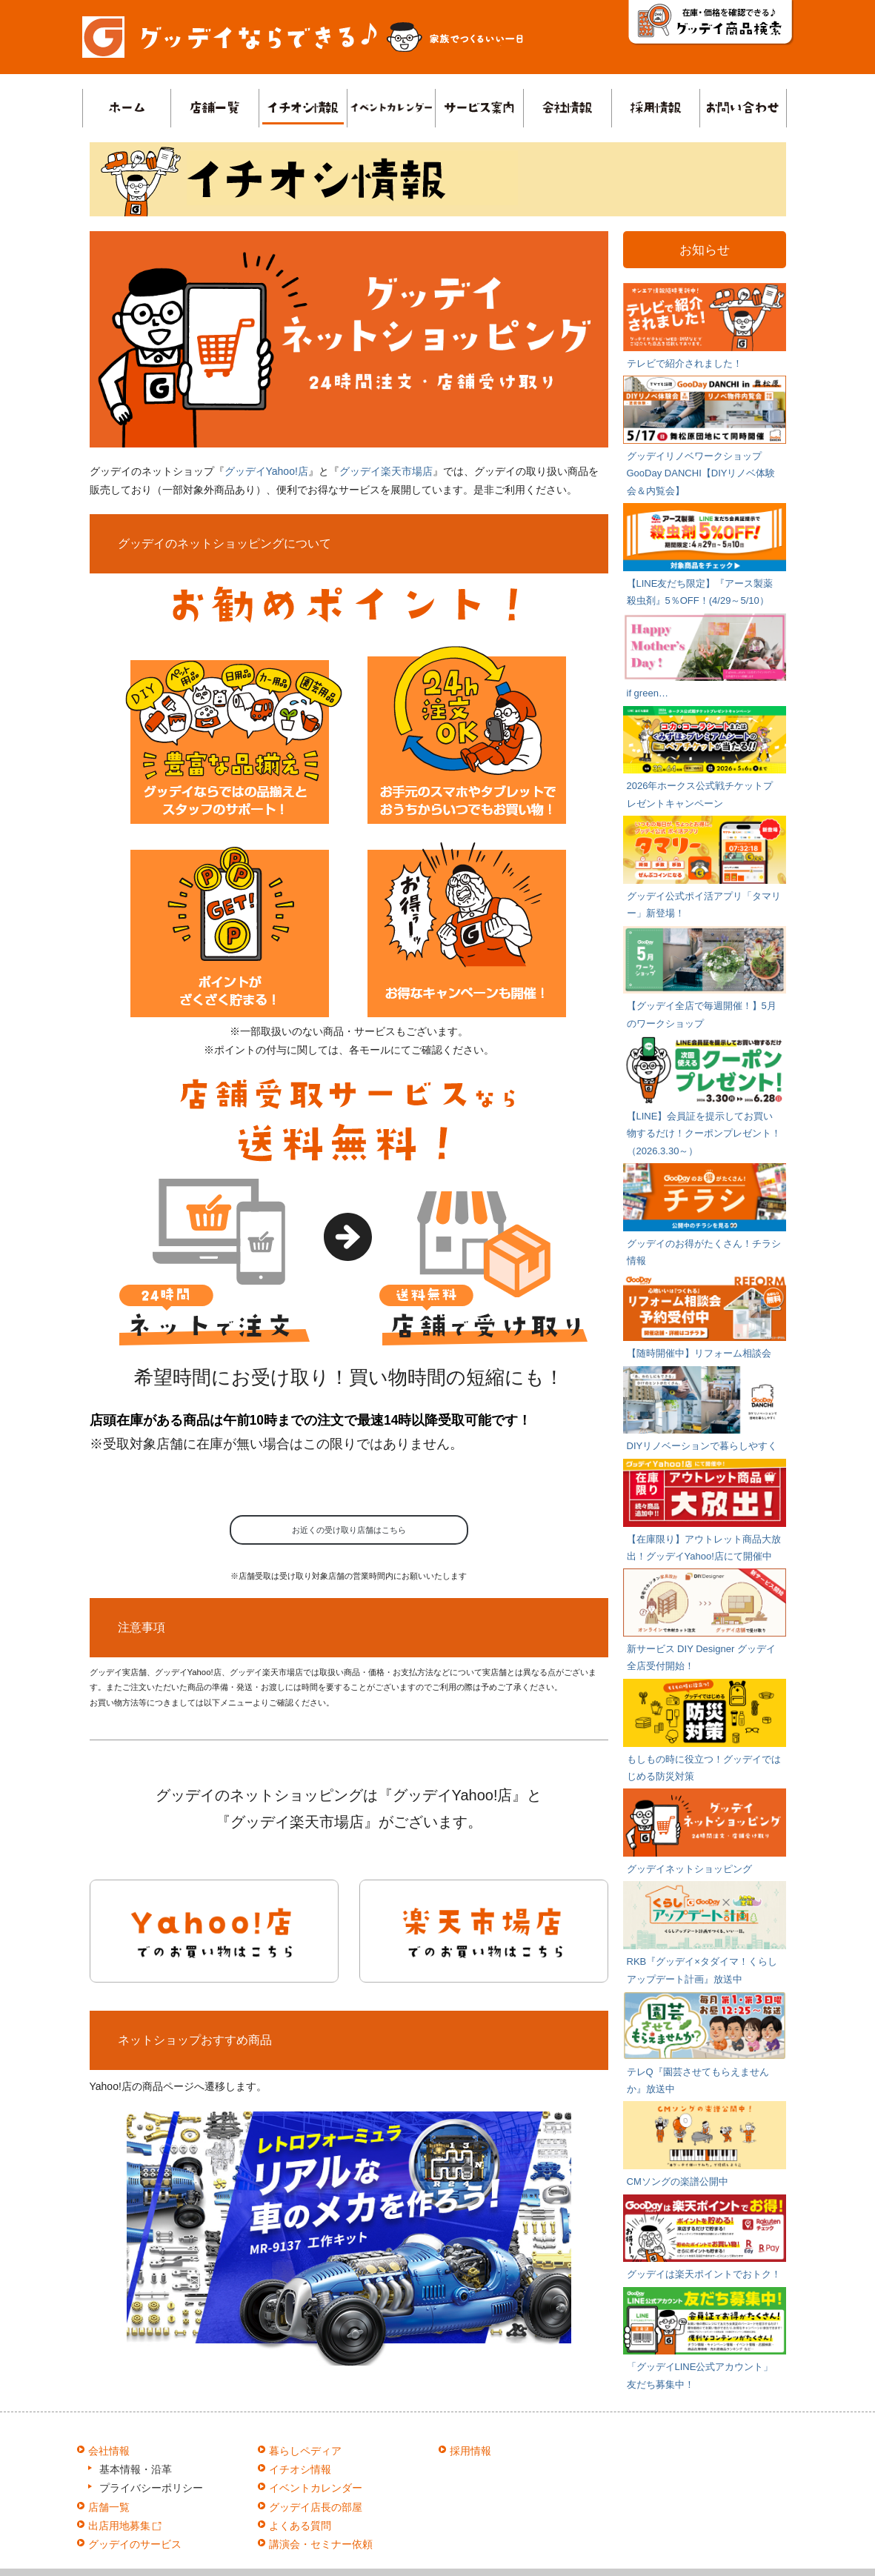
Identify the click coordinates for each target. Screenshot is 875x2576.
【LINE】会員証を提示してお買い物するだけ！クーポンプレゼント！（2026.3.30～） (704, 1133)
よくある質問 (300, 2526)
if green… (647, 693)
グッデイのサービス (135, 2544)
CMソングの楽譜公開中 (677, 2181)
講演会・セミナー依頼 (321, 2544)
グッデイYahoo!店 (266, 471)
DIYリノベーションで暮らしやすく (702, 1445)
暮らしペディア (305, 2451)
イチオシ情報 (300, 2469)
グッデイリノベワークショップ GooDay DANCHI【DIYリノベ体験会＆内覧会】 (701, 473)
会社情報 (109, 2451)
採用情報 (470, 2451)
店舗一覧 (109, 2507)
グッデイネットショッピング (689, 1868)
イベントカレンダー (315, 2488)
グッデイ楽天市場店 (386, 471)
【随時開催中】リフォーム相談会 (699, 1353)
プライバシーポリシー (151, 2488)
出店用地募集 (125, 2526)
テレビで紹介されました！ (684, 363)
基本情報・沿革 (135, 2469)
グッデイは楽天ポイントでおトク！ (704, 2274)
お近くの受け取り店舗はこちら (349, 1529)
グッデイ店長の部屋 (315, 2507)
